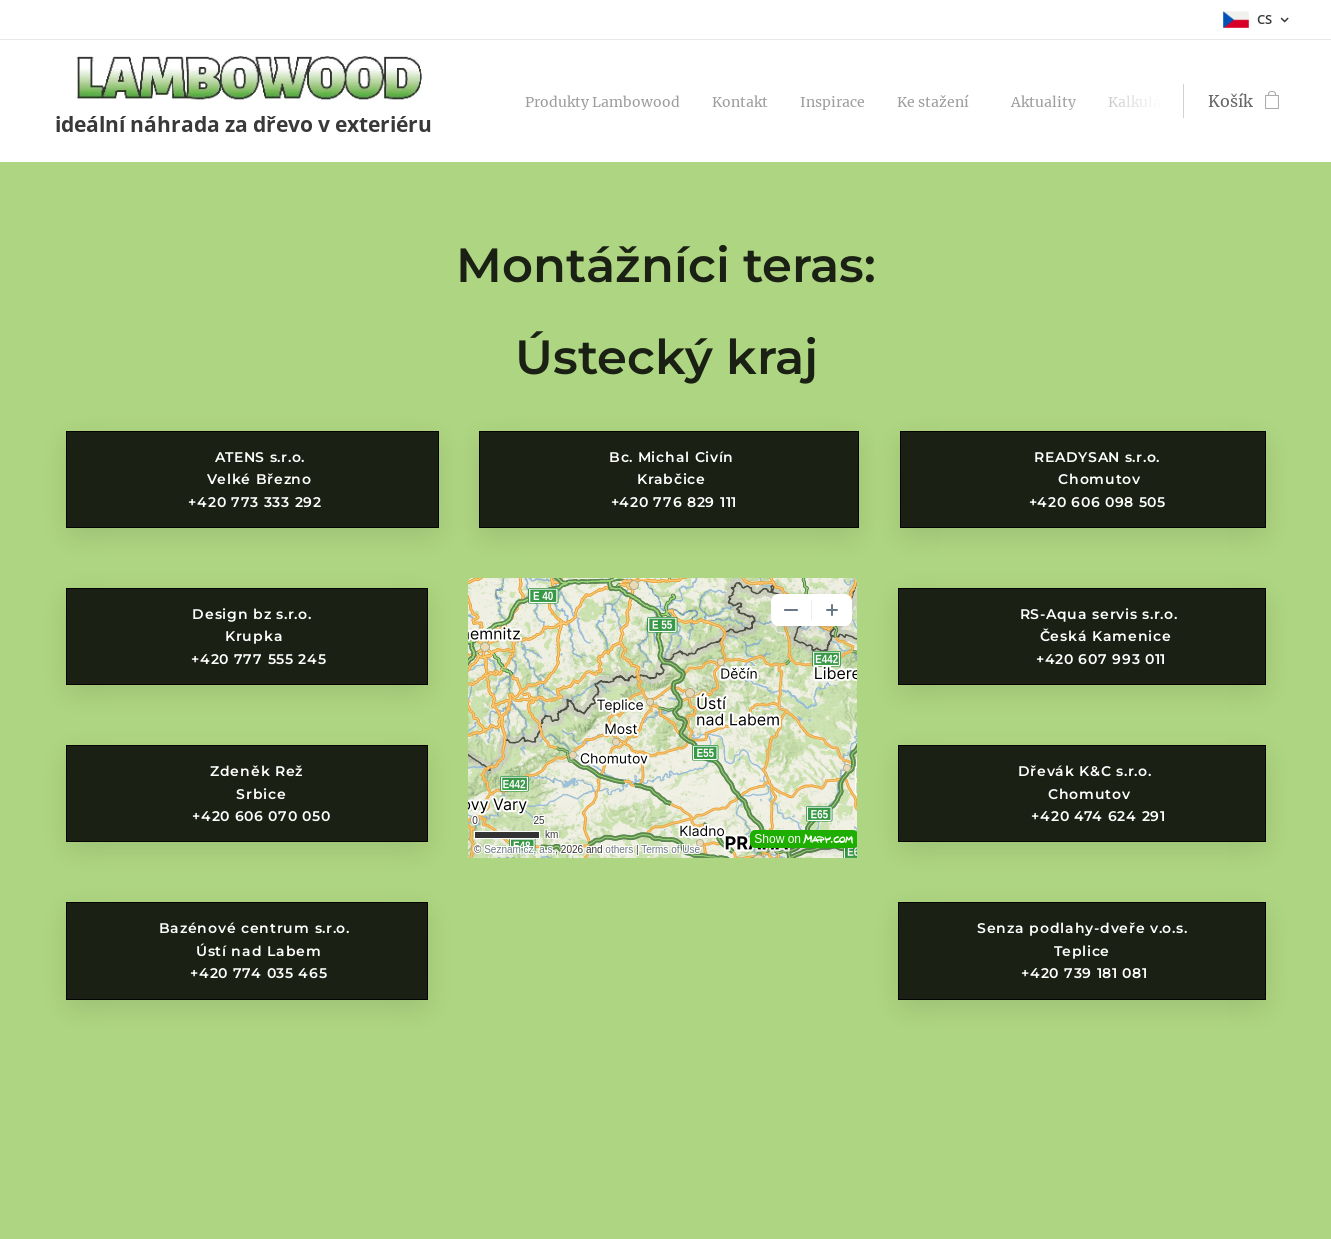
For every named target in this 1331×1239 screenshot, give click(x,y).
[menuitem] (618, 101)
